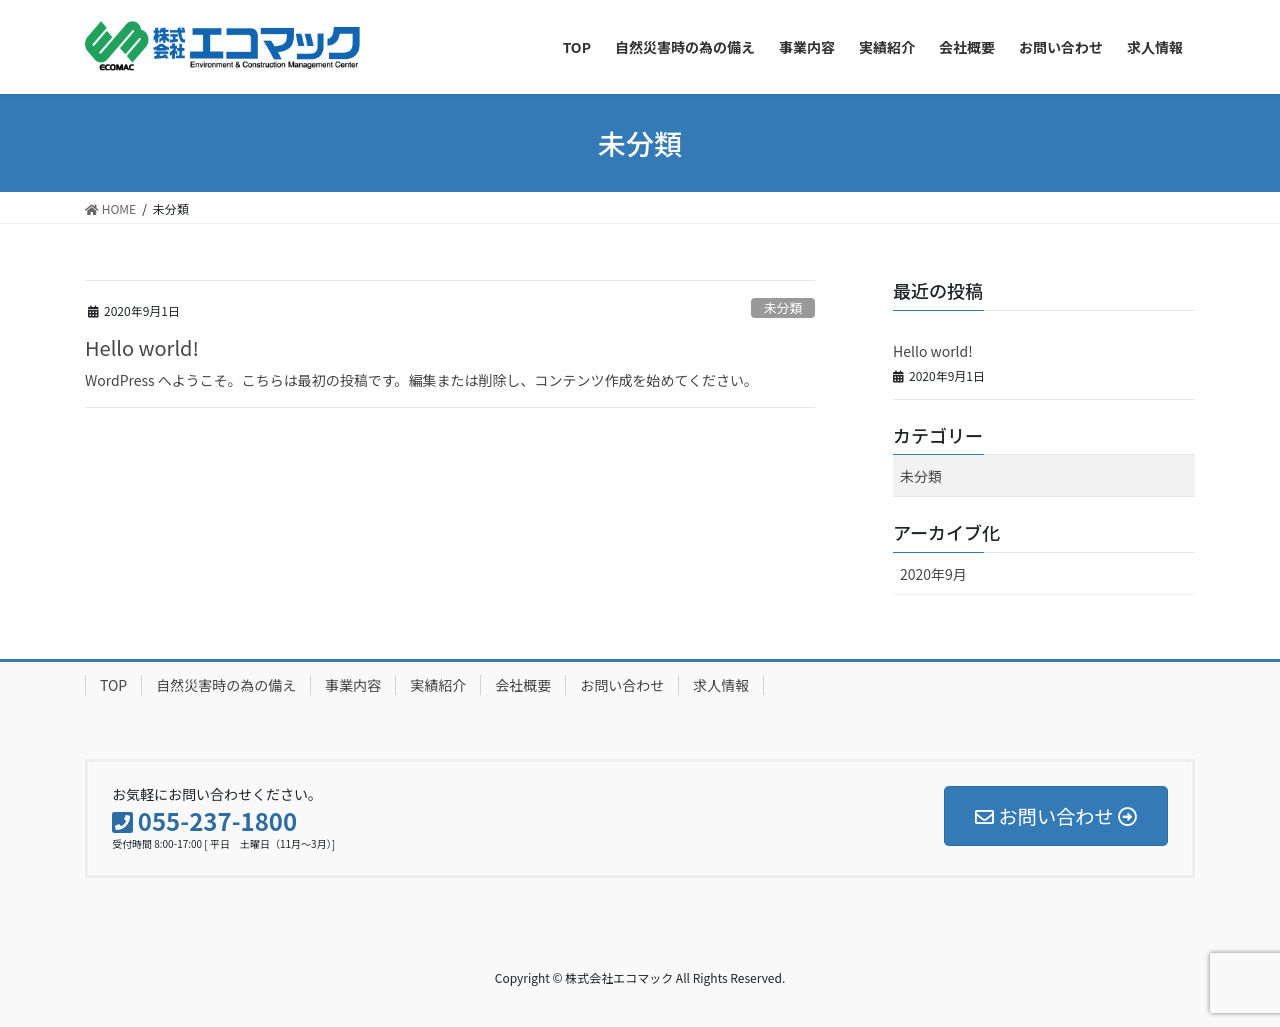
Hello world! (142, 347)
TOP (113, 685)
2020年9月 (933, 574)
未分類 (783, 307)
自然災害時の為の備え (226, 685)
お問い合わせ (622, 685)
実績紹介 (438, 685)
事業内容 (353, 685)
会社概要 (523, 685)
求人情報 (721, 685)
